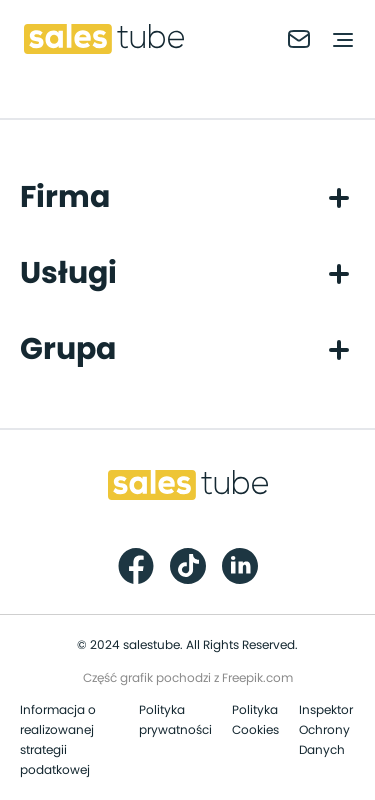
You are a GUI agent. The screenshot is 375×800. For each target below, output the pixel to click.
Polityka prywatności (175, 720)
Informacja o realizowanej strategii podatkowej (58, 740)
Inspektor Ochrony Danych (326, 730)
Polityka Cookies (255, 720)
